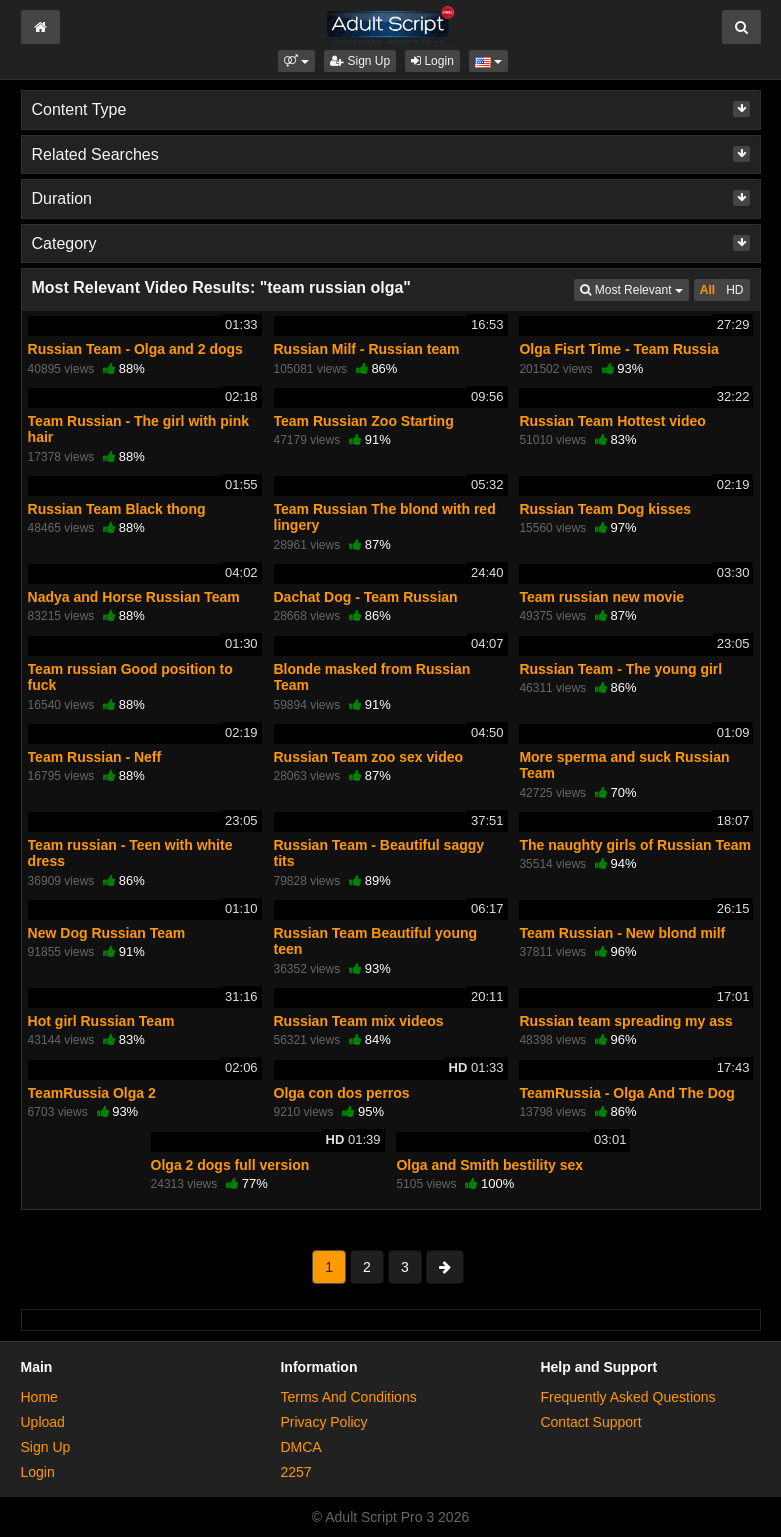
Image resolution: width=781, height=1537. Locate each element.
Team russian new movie (601, 597)
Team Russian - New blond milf (622, 933)
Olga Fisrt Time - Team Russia (618, 349)
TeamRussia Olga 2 (92, 1093)
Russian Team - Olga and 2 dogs (135, 349)
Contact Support (590, 1422)
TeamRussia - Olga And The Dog (626, 1093)
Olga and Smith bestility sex (489, 1165)
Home (39, 1397)
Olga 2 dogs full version (230, 1165)
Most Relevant (634, 288)
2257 (295, 1472)
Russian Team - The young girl (620, 669)
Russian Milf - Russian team (367, 349)
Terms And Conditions (348, 1397)
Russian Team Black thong (117, 509)
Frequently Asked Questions (627, 1397)
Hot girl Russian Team (101, 1021)
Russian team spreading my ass (625, 1021)
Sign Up (360, 61)
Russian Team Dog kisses (605, 509)
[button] (296, 61)
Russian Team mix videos (359, 1021)
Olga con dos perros (342, 1093)
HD (734, 290)
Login (432, 61)
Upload (43, 1422)
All (707, 290)
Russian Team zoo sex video (369, 757)
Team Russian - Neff (95, 757)
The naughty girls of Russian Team (635, 845)
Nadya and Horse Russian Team (134, 597)
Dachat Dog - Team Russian (366, 597)
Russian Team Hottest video (612, 421)
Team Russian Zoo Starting (364, 421)
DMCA (300, 1447)
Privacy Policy (323, 1422)
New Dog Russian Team (107, 933)
